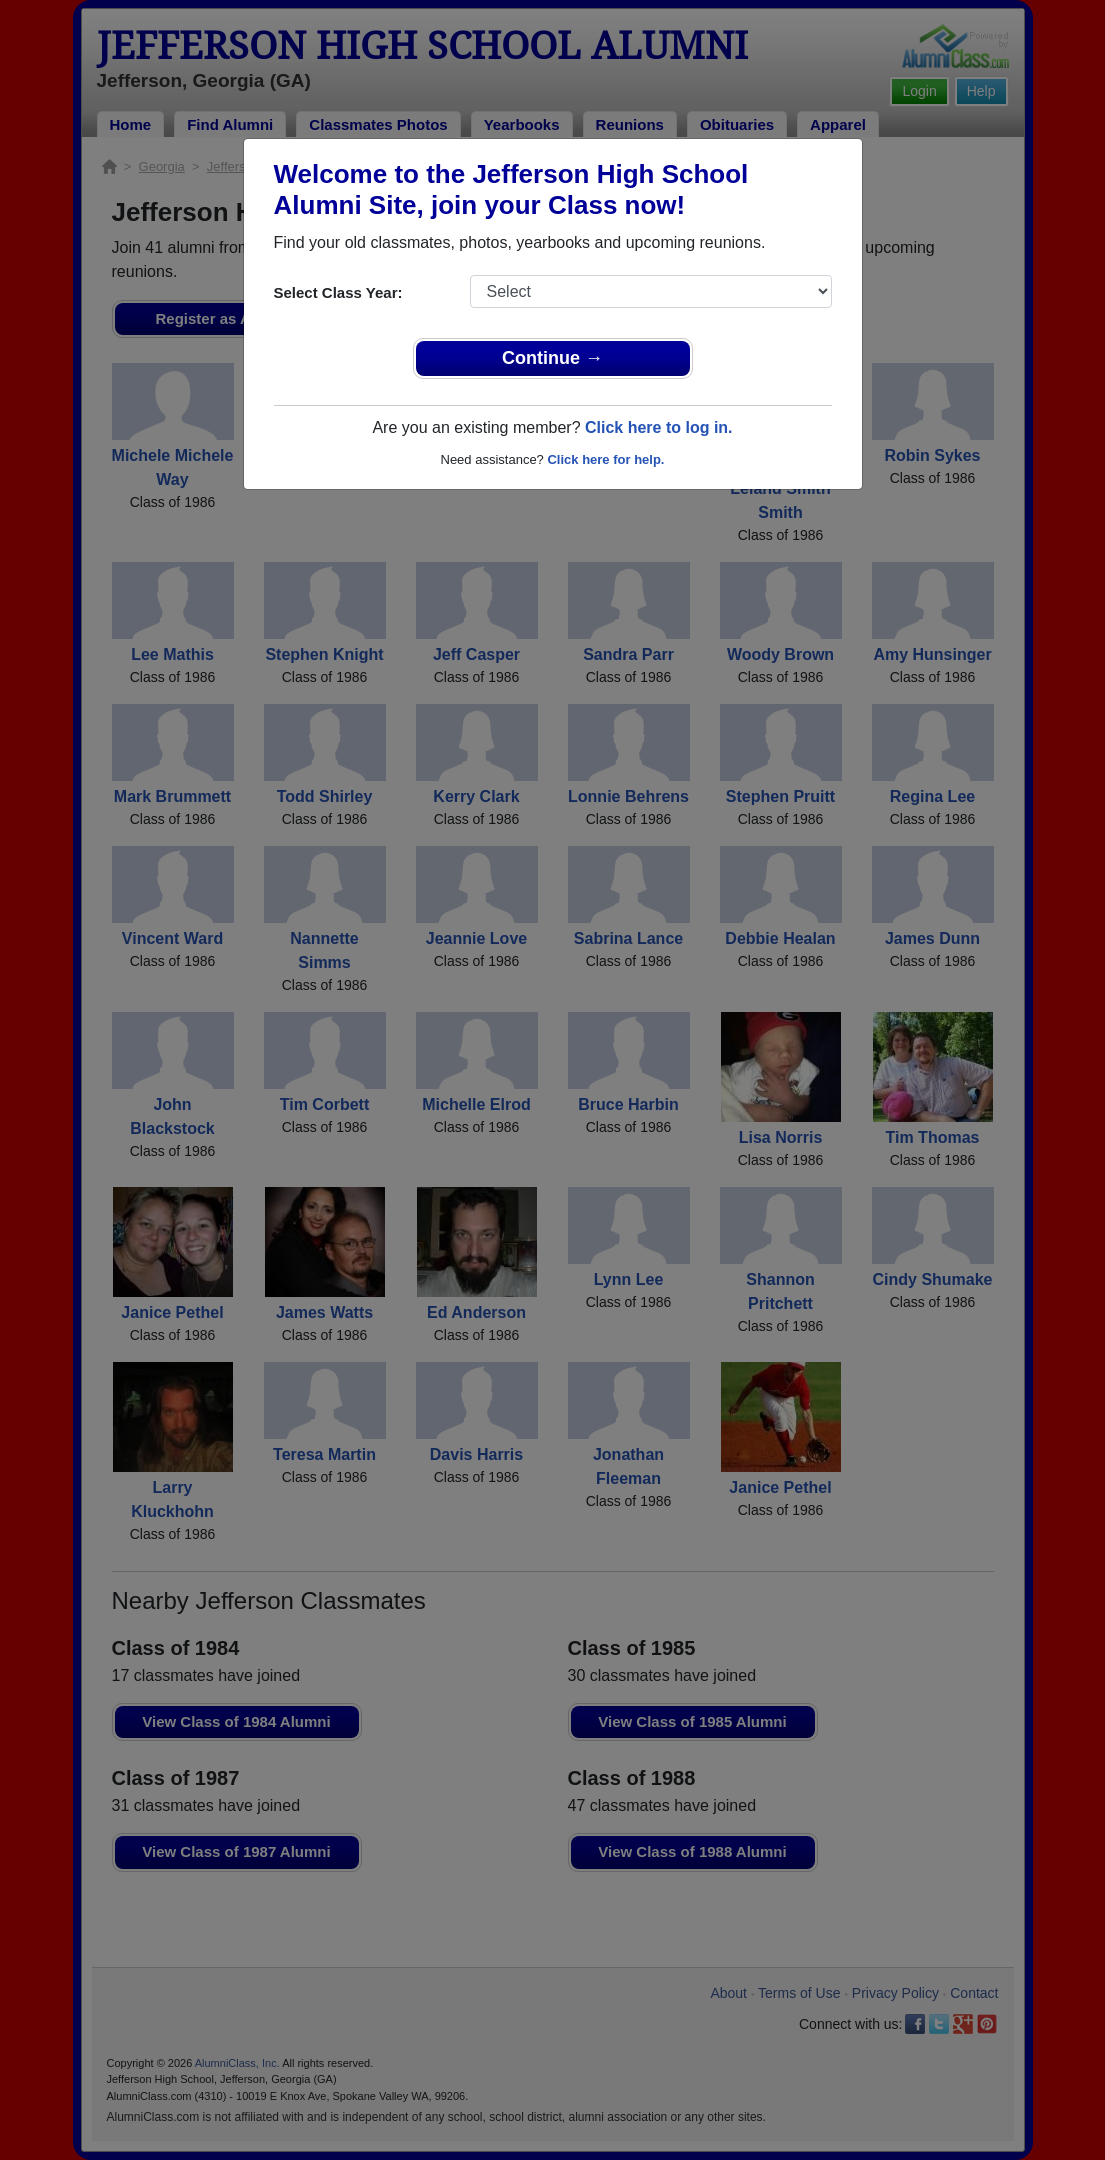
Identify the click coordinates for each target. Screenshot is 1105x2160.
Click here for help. (605, 459)
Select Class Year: (338, 292)
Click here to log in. (659, 427)
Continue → (552, 358)
